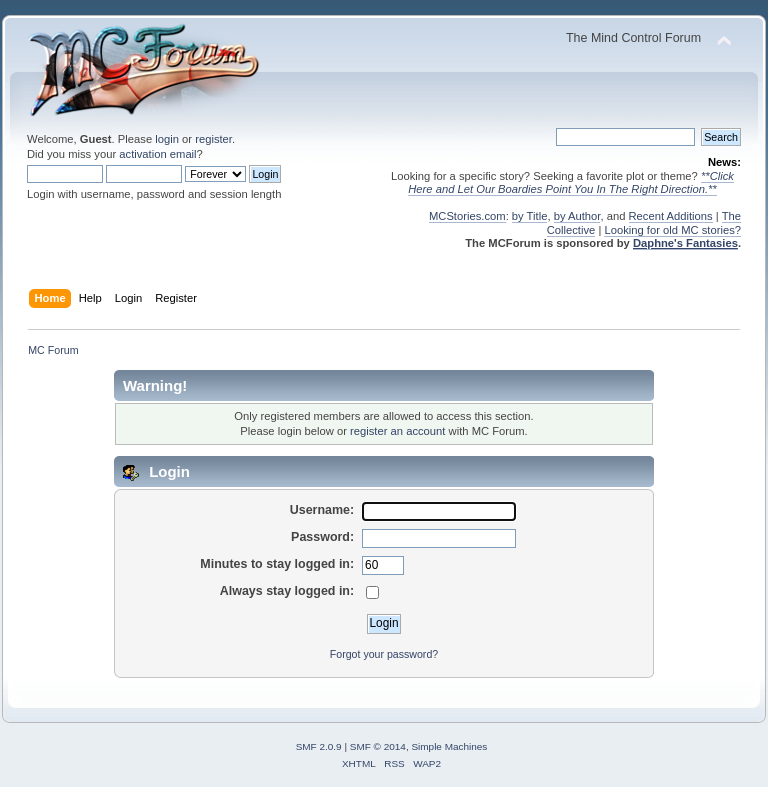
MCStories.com (467, 216)
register (213, 139)
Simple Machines (449, 746)
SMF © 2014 (378, 746)
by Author (577, 216)
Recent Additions (671, 216)
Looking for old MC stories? (672, 230)
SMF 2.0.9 (319, 746)
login (167, 139)
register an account (397, 431)
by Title (530, 216)
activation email (157, 154)
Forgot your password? (384, 654)
